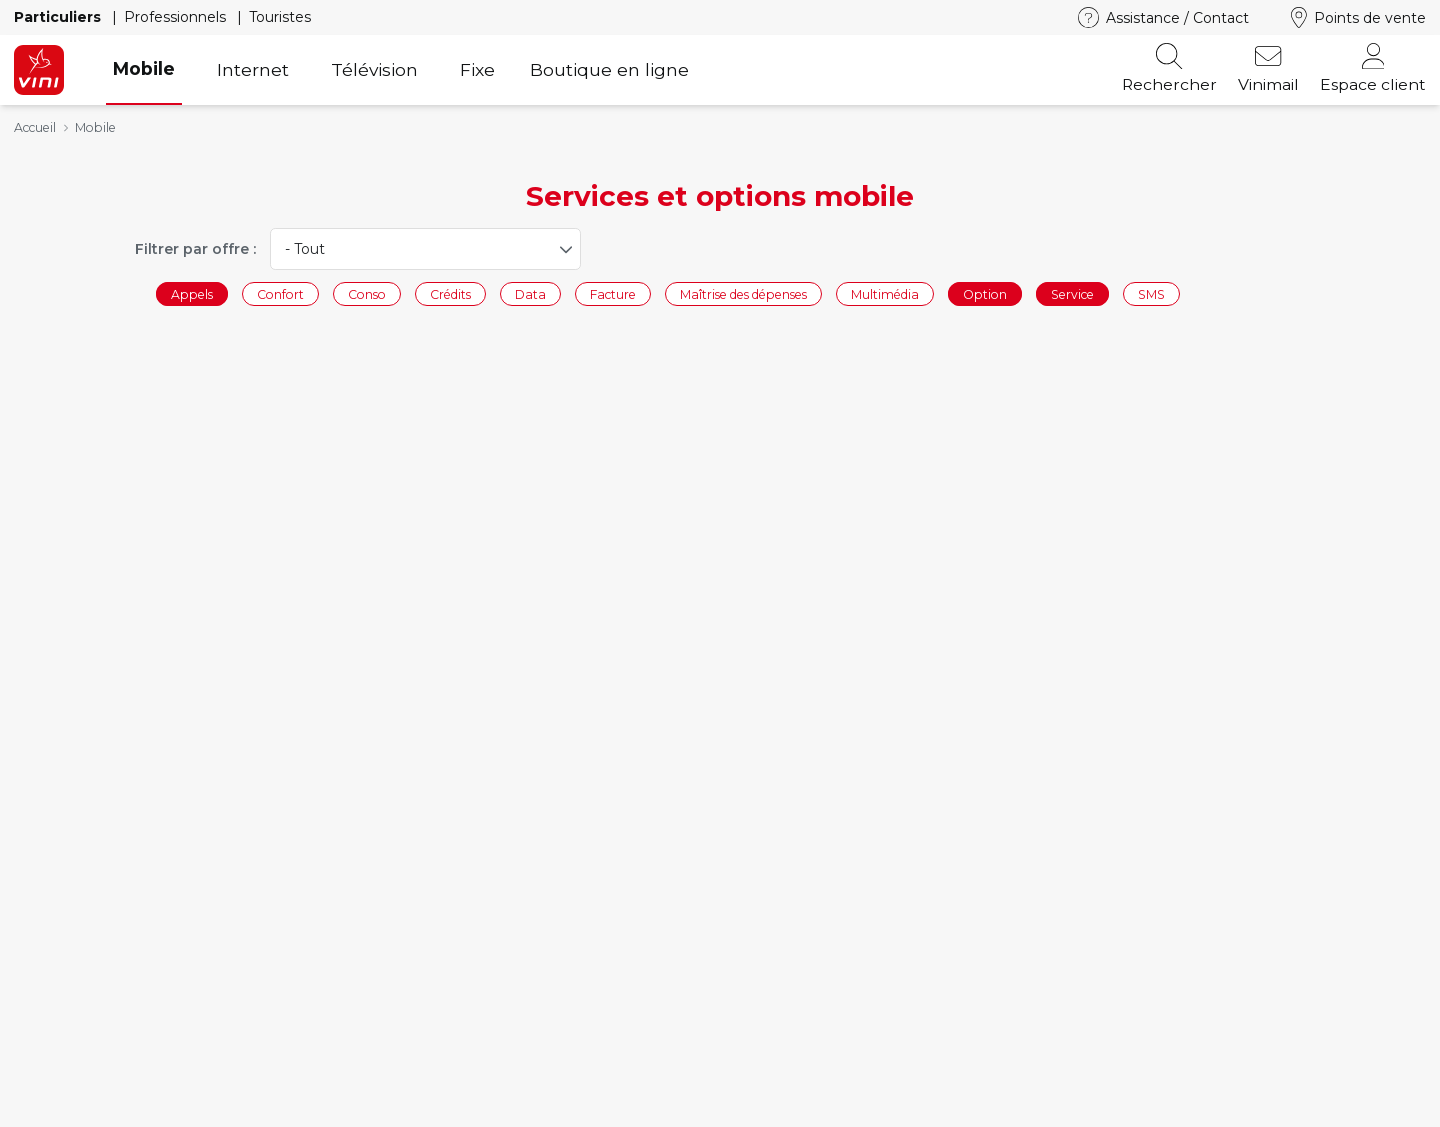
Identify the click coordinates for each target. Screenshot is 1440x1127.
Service (1072, 293)
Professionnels (177, 17)
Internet (253, 69)
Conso (367, 293)
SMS (1151, 293)
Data (530, 293)
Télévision (374, 69)
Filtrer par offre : (195, 249)
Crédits (450, 293)
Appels (192, 293)
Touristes (280, 17)
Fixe (477, 69)
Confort (280, 293)
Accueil (35, 127)
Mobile (144, 68)
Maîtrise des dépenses (743, 293)
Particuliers (59, 17)
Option (985, 293)
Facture (613, 293)
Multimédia (885, 293)
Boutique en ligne (609, 69)
